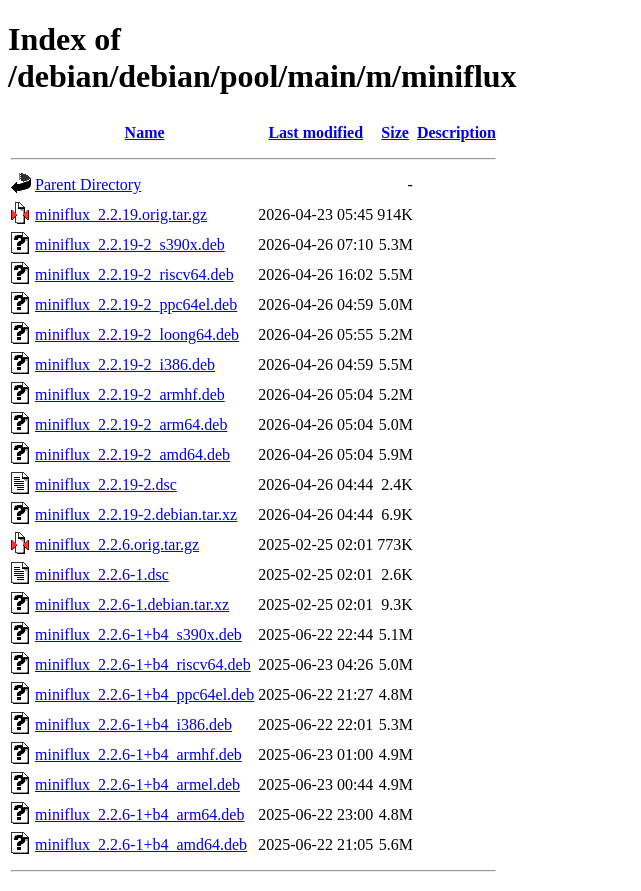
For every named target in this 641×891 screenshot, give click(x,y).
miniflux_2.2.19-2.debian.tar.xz (136, 514)
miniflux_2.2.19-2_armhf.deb (130, 394)
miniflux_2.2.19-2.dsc (106, 484)
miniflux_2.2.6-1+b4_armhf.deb (138, 754)
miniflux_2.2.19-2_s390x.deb (130, 244)
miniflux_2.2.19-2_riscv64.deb (134, 274)
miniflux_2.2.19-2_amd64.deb (132, 454)
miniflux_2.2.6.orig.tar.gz (117, 544)
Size (395, 132)
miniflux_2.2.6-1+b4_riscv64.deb (143, 664)
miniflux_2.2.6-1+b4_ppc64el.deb (144, 694)
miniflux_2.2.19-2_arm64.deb (131, 424)
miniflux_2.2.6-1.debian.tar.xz (132, 604)
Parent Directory (88, 184)
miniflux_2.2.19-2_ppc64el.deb (136, 304)
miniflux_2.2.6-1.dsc (102, 574)
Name (145, 132)
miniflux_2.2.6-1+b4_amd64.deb (141, 844)
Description (456, 132)
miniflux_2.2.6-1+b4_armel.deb (137, 784)
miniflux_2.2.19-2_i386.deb (125, 364)
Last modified (315, 132)
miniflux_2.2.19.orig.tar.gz (121, 214)
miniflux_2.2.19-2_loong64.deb (137, 334)
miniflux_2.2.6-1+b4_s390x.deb (138, 634)
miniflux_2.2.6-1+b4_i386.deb (133, 724)
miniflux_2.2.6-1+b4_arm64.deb (139, 814)
